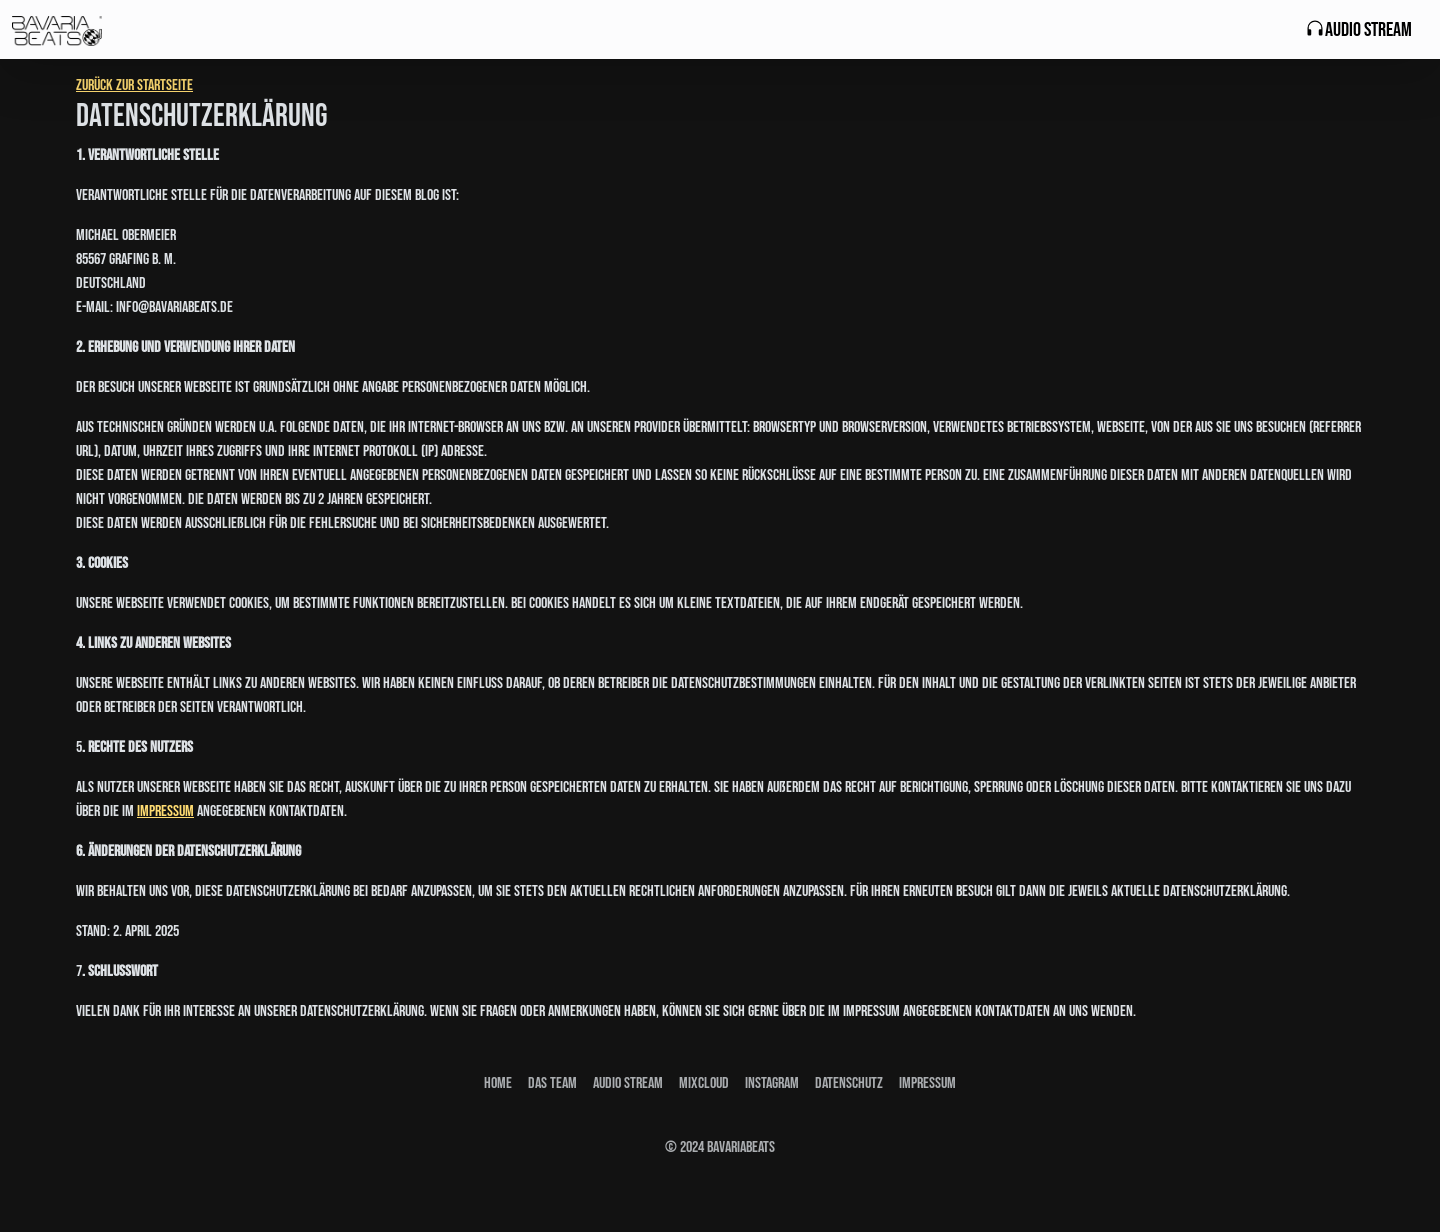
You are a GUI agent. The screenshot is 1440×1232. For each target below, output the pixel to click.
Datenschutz (849, 1083)
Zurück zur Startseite (134, 85)
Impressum (165, 811)
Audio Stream (1358, 30)
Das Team (552, 1083)
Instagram (772, 1083)
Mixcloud (704, 1083)
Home (498, 1083)
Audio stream (628, 1083)
